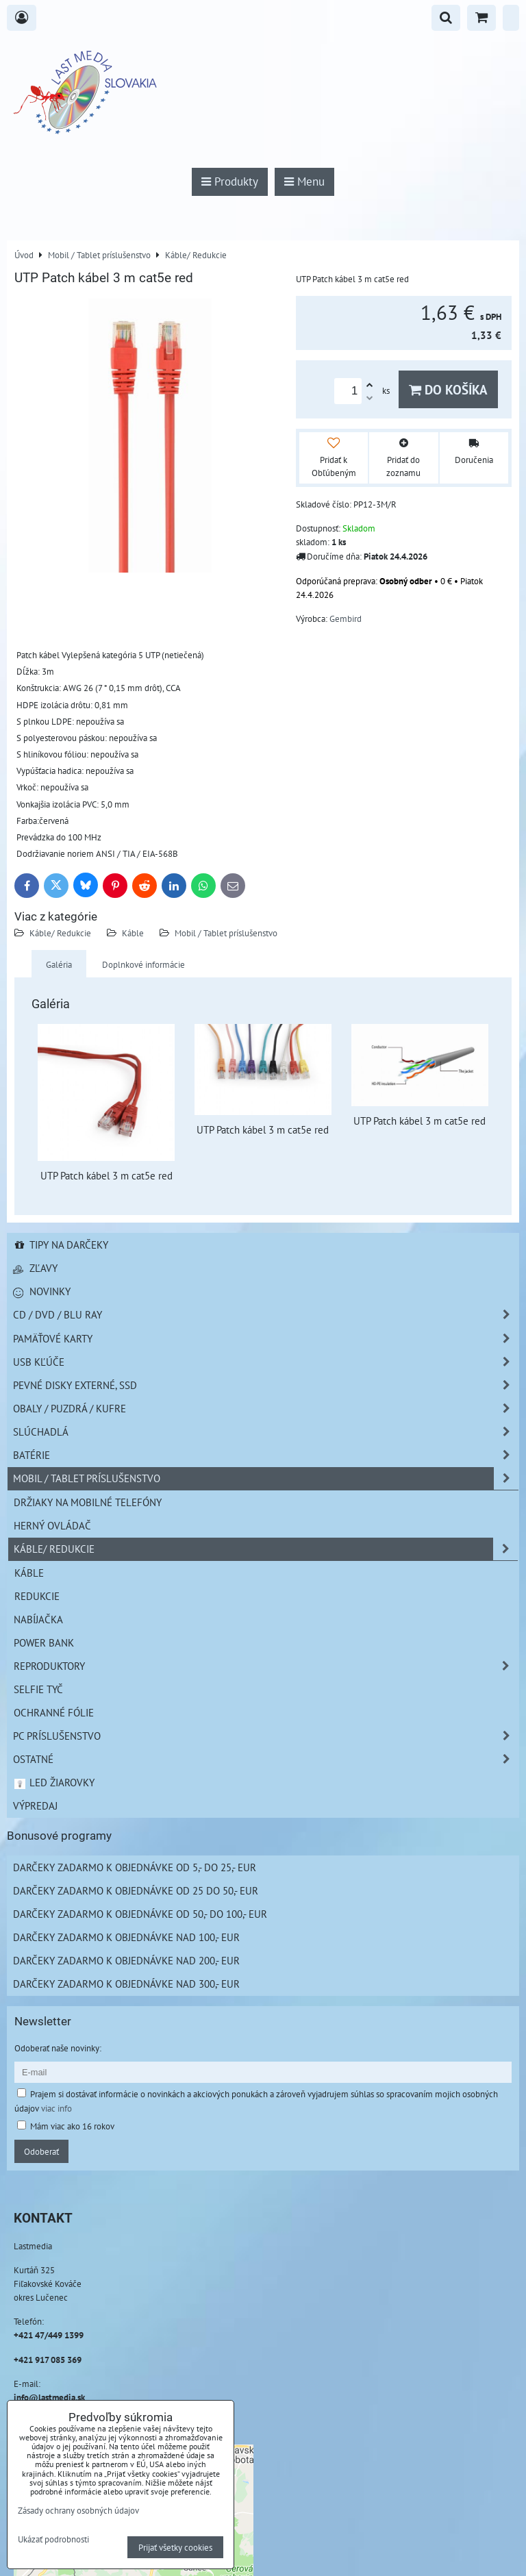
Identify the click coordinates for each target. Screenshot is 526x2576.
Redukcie (37, 1596)
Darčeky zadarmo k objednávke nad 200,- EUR (126, 1960)
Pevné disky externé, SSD (265, 1385)
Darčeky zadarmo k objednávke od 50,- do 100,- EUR (140, 1914)
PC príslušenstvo (265, 1736)
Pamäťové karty (265, 1338)
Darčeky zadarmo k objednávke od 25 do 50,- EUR (135, 1890)
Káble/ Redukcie (60, 933)
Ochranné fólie (54, 1712)
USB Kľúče (265, 1362)
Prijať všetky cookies (175, 2547)
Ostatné (265, 1759)
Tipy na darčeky (60, 1244)
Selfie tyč (38, 1689)
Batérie (265, 1455)
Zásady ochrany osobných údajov (78, 2510)
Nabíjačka (38, 1619)
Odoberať (41, 2151)
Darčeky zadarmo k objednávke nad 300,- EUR (126, 1983)
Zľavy (35, 1268)
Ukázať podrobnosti (53, 2539)
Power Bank (44, 1642)
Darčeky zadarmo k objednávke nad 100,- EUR (126, 1937)
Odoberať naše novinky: (57, 2048)
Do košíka (448, 389)
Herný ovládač (52, 1525)
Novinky (42, 1291)
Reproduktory (266, 1666)
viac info (56, 2108)
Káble (133, 933)
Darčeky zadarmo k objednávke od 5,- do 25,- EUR (134, 1867)
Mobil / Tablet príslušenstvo (226, 933)
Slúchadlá (265, 1432)
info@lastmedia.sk (49, 2397)
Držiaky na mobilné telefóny (88, 1502)
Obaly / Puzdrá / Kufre (265, 1408)
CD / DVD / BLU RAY (265, 1314)
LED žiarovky (54, 1782)
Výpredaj (35, 1805)
